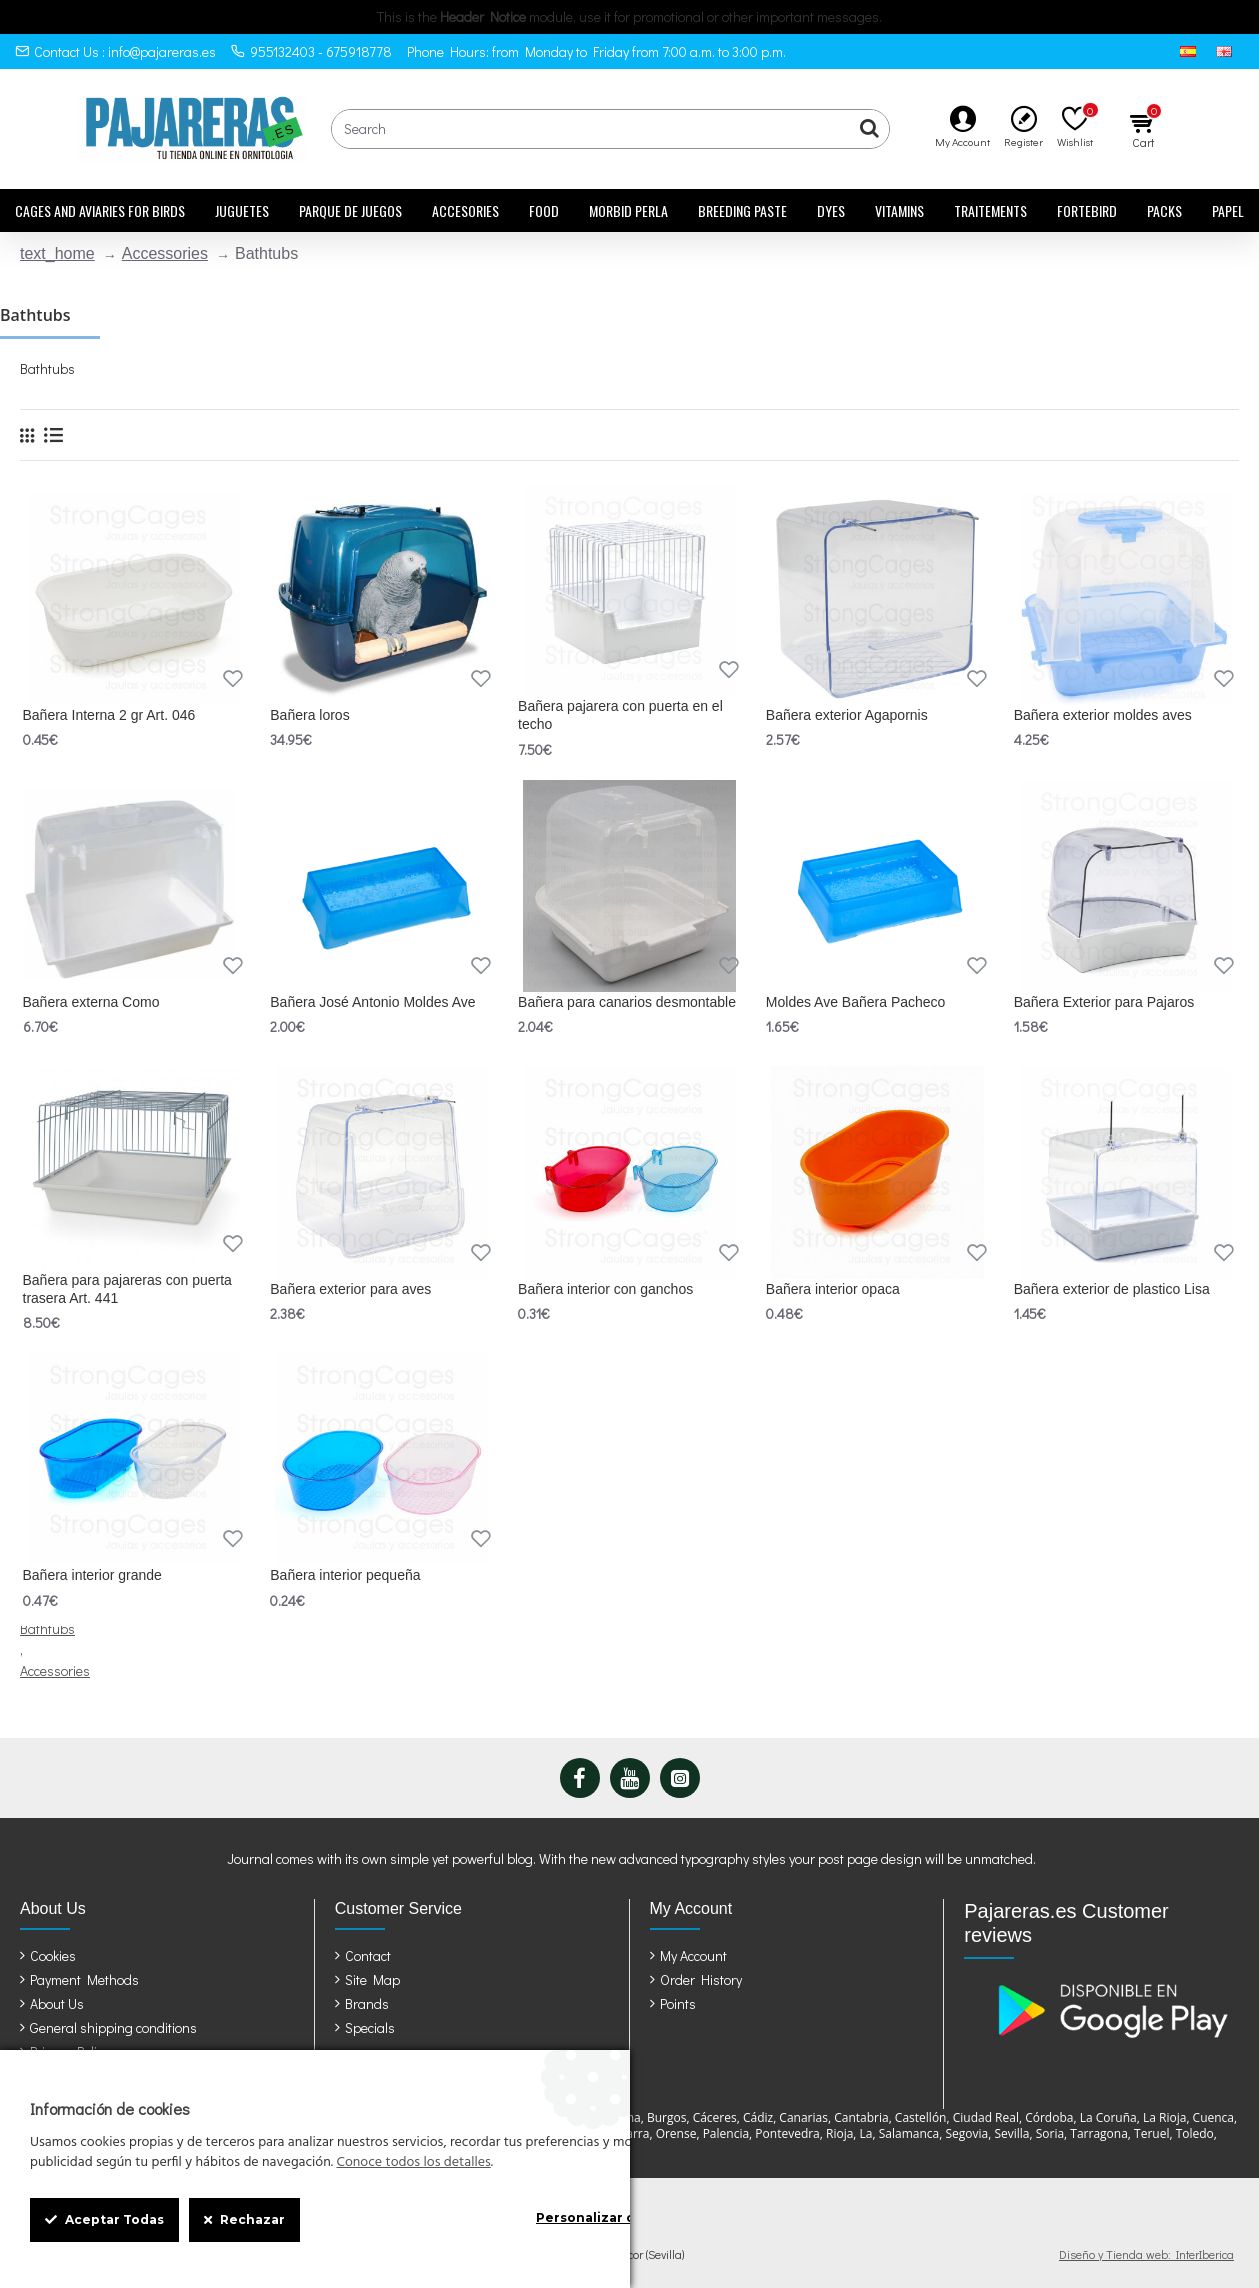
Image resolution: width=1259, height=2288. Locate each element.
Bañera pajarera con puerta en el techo (620, 715)
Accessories (165, 253)
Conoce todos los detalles (413, 2163)
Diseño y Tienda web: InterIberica (1146, 2254)
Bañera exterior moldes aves (1103, 715)
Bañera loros (309, 715)
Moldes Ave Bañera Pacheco (856, 1002)
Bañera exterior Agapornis (847, 715)
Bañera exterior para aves (350, 1289)
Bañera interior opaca (833, 1289)
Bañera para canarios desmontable (627, 1002)
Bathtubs (47, 1628)
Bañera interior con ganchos (605, 1289)
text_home (57, 253)
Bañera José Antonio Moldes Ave (372, 1002)
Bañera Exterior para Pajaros (1104, 1002)
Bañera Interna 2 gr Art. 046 (109, 715)
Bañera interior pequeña (345, 1575)
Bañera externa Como (91, 1002)
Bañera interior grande (92, 1575)
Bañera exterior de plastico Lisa (1112, 1289)
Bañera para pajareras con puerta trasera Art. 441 (127, 1289)
